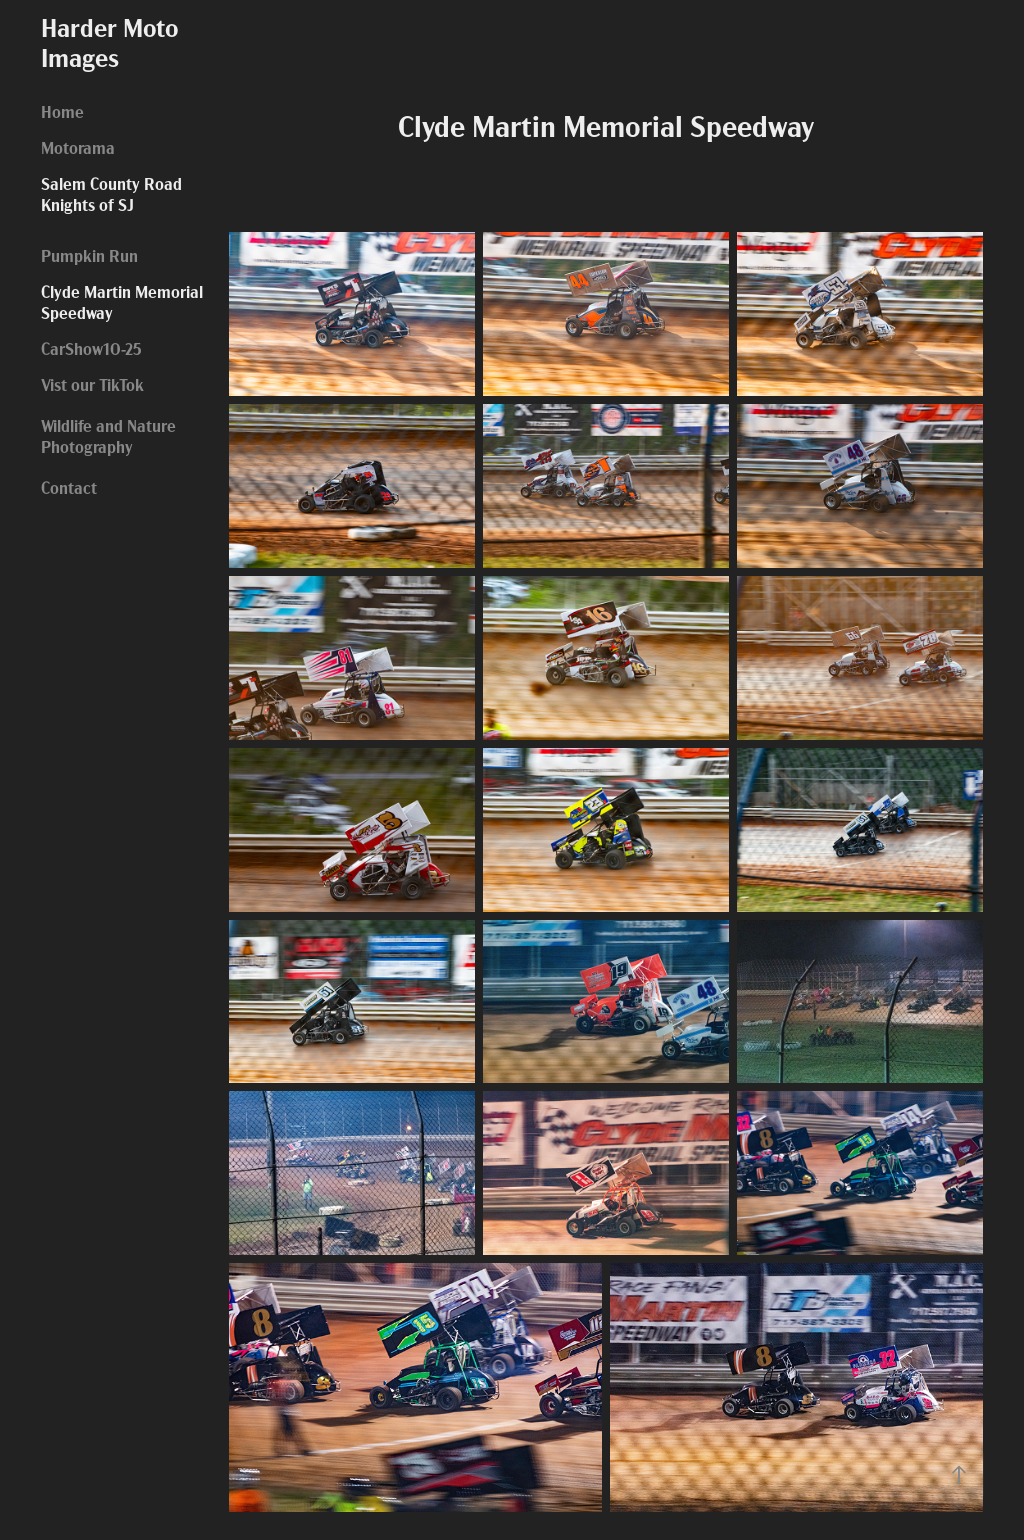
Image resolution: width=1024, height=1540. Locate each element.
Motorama (78, 146)
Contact (69, 486)
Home (62, 110)
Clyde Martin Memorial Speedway (122, 301)
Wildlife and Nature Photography (108, 435)
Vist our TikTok (92, 383)
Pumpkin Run (89, 254)
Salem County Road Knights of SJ (111, 193)
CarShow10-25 (91, 347)
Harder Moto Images (113, 41)
